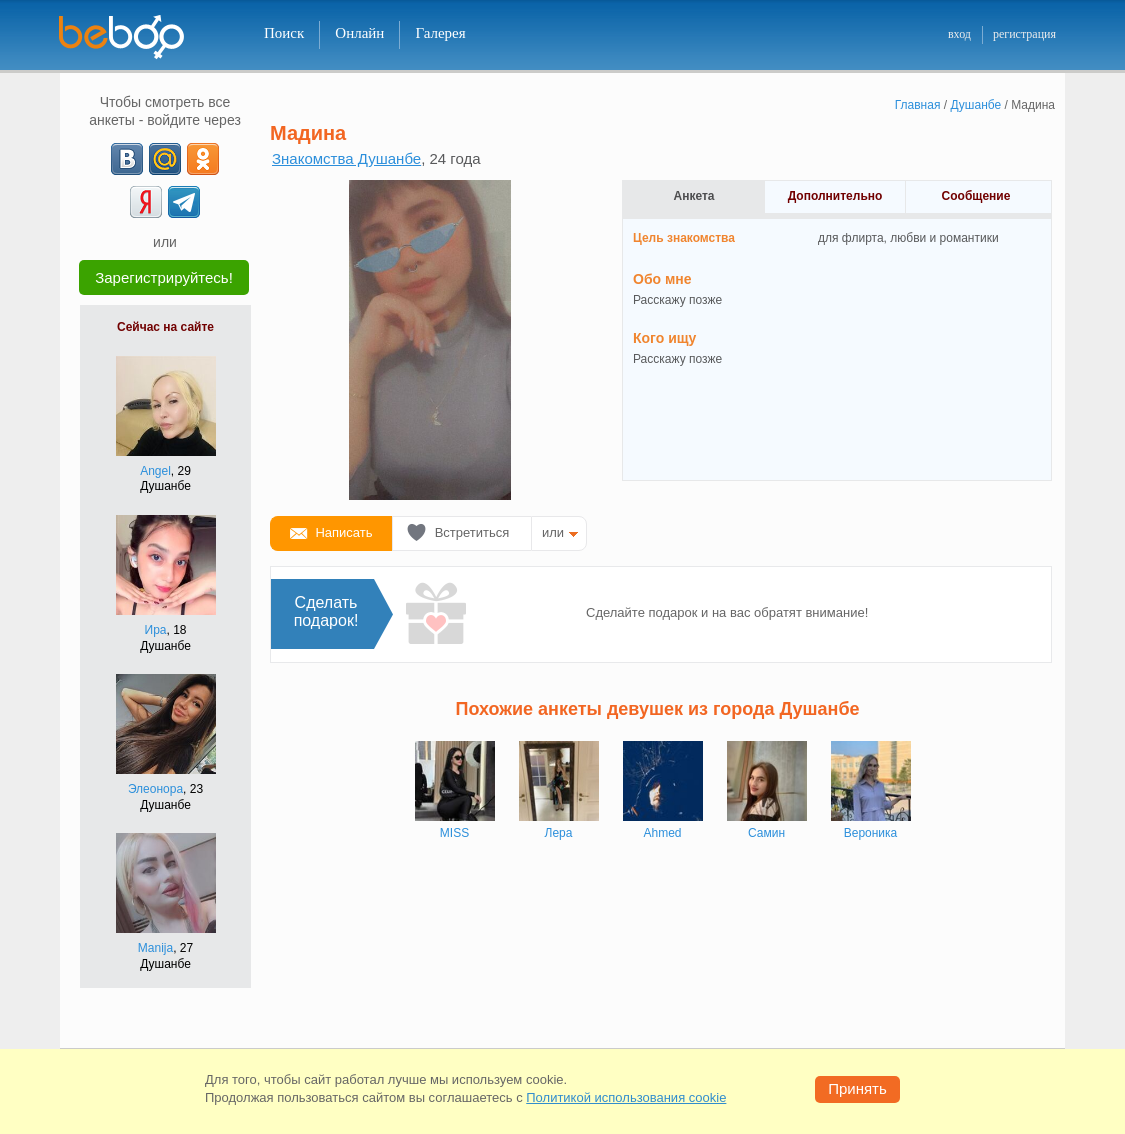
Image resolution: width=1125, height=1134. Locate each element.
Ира (156, 630)
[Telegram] (184, 202)
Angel (155, 471)
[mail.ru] (165, 159)
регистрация (1024, 34)
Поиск (284, 33)
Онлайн (359, 33)
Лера (559, 833)
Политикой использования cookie (626, 1097)
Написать (343, 532)
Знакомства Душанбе (346, 158)
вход (959, 34)
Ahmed (662, 833)
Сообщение (976, 196)
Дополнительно (835, 196)
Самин (766, 833)
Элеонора (155, 789)
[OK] (203, 159)
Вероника (871, 833)
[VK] (127, 159)
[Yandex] (146, 202)
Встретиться (472, 532)
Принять (857, 1088)
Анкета (694, 196)
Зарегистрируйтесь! (164, 277)
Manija (155, 948)
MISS (454, 833)
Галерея (440, 33)
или (553, 532)
